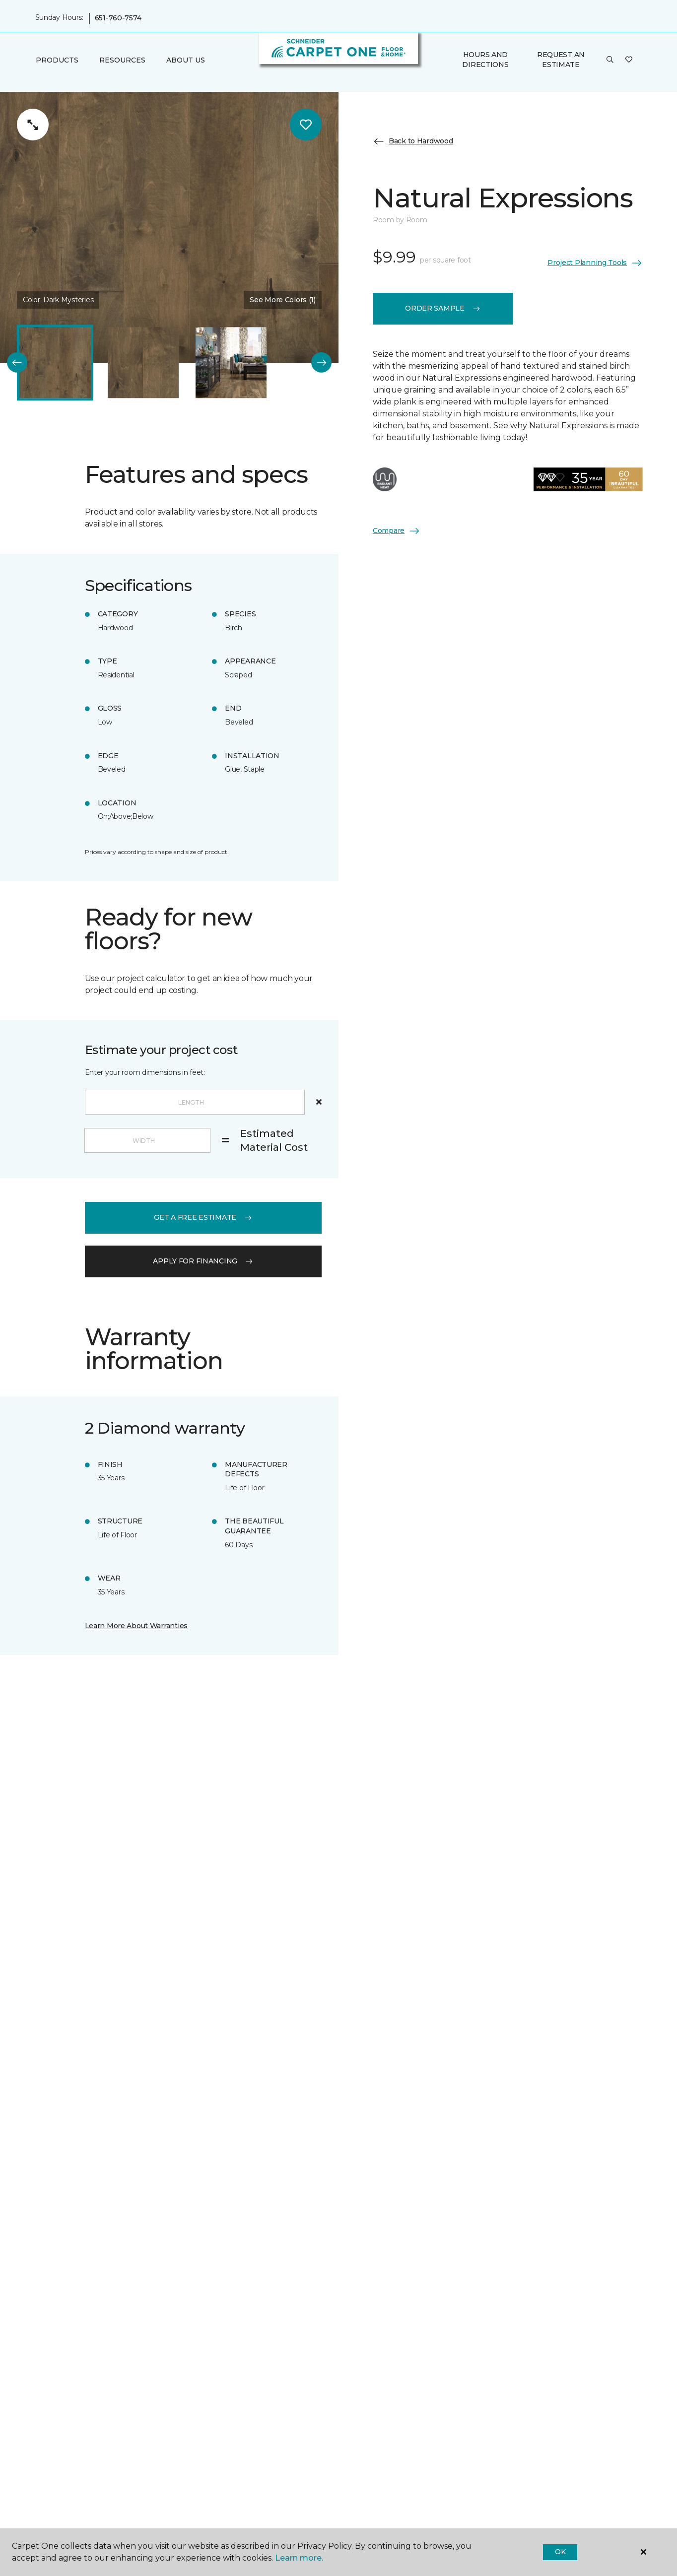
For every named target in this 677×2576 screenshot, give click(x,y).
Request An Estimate (561, 59)
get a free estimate (203, 1217)
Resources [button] (122, 60)
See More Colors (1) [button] (283, 299)
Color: (58, 299)
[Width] (147, 1140)
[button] (610, 60)
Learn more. (299, 2558)
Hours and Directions (485, 59)
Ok (560, 2551)
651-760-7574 (118, 17)
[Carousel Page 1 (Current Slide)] (55, 362)
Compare (396, 531)
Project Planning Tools (595, 263)
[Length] (195, 1102)
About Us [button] (185, 60)
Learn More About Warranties (136, 1625)
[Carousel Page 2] (143, 362)
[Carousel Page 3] (231, 362)
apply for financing (203, 1260)
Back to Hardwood (413, 141)
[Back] (17, 362)
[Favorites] (628, 60)
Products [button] (57, 60)
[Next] (321, 362)
